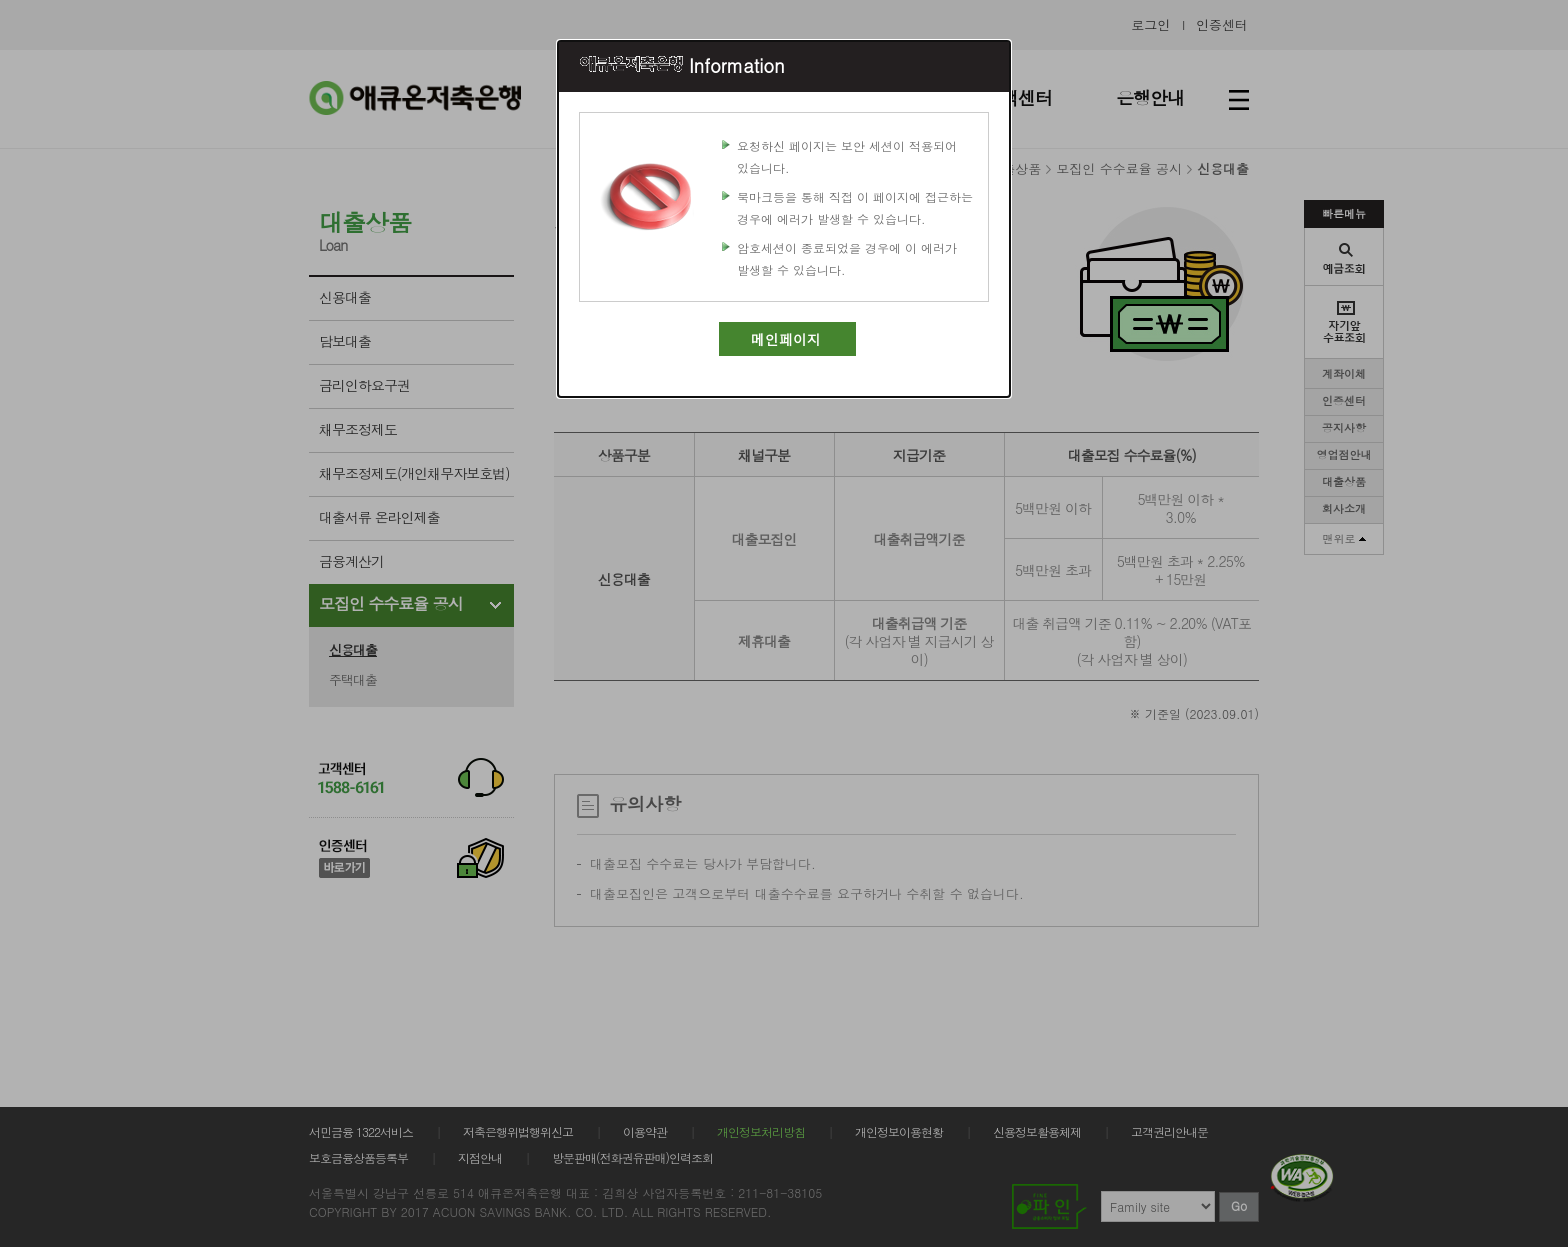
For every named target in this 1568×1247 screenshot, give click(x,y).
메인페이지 (786, 339)
